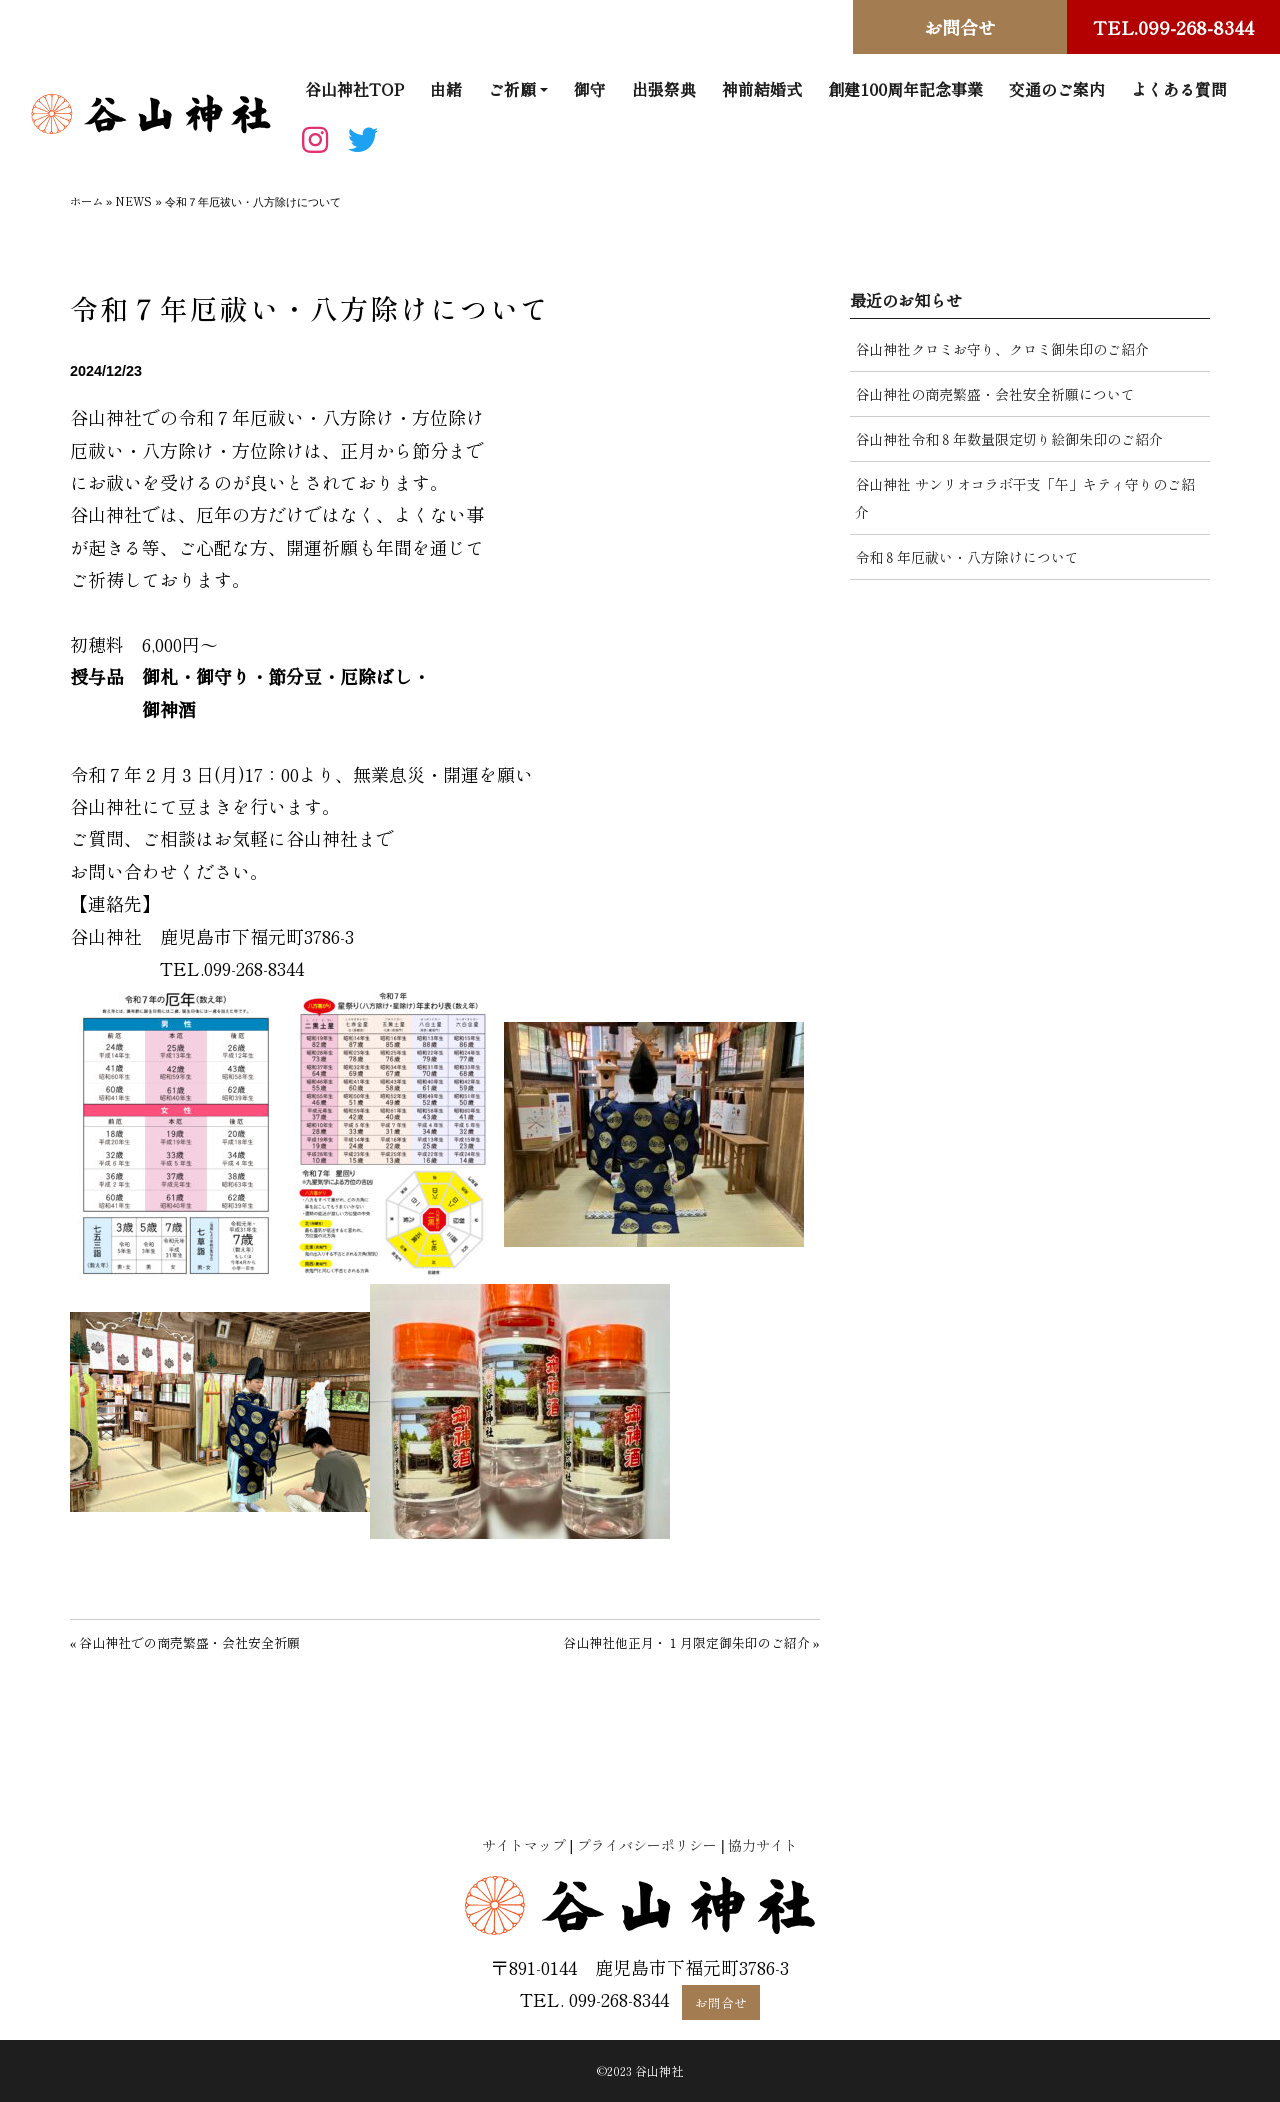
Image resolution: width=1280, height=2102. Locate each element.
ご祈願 (512, 89)
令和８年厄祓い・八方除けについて (967, 557)
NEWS (133, 201)
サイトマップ (524, 1845)
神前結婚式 (762, 89)
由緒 (446, 89)
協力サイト (763, 1845)
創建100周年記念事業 (905, 89)
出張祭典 (664, 89)
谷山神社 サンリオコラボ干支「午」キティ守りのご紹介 (1025, 498)
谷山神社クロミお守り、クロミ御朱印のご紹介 (1002, 349)
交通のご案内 (1057, 89)
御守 (590, 89)
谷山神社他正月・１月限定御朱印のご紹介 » (691, 1642)
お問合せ (960, 27)
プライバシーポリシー (647, 1845)
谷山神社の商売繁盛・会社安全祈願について (995, 394)
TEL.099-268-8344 (1173, 27)
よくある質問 (1179, 89)
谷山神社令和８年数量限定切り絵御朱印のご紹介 (1009, 439)
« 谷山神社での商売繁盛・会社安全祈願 (185, 1642)
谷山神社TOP (354, 89)
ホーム (86, 201)
